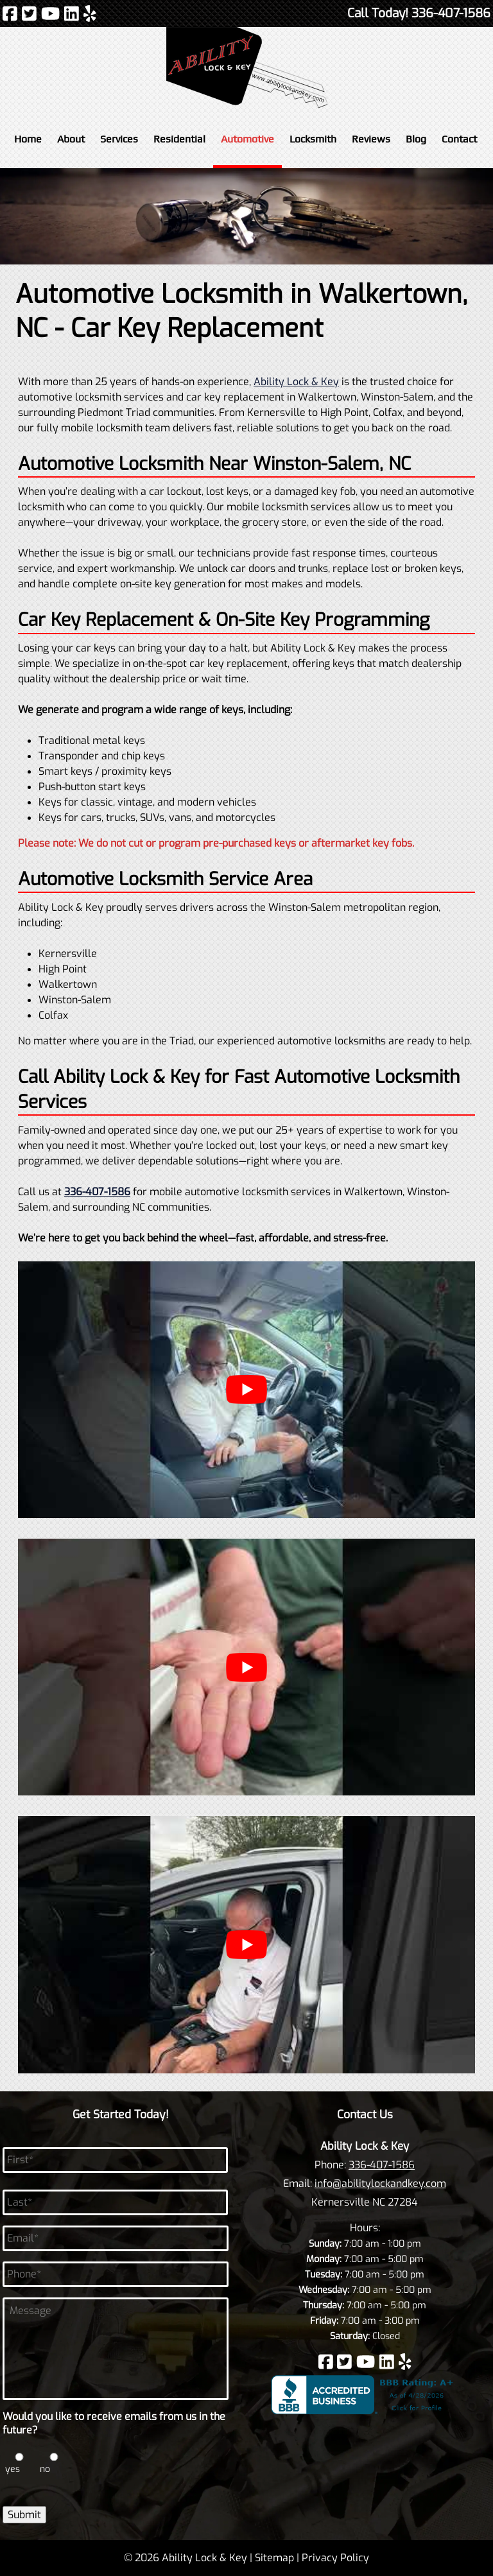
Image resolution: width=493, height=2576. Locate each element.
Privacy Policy (335, 2557)
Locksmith (313, 139)
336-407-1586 (382, 2165)
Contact (459, 139)
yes (12, 2469)
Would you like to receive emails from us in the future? (114, 2423)
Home (28, 139)
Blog (416, 139)
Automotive (247, 139)
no (45, 2469)
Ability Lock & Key (296, 381)
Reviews (371, 139)
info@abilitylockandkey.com (380, 2183)
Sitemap (274, 2557)
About (71, 139)
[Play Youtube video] (246, 1389)
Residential (179, 139)
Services (119, 139)
